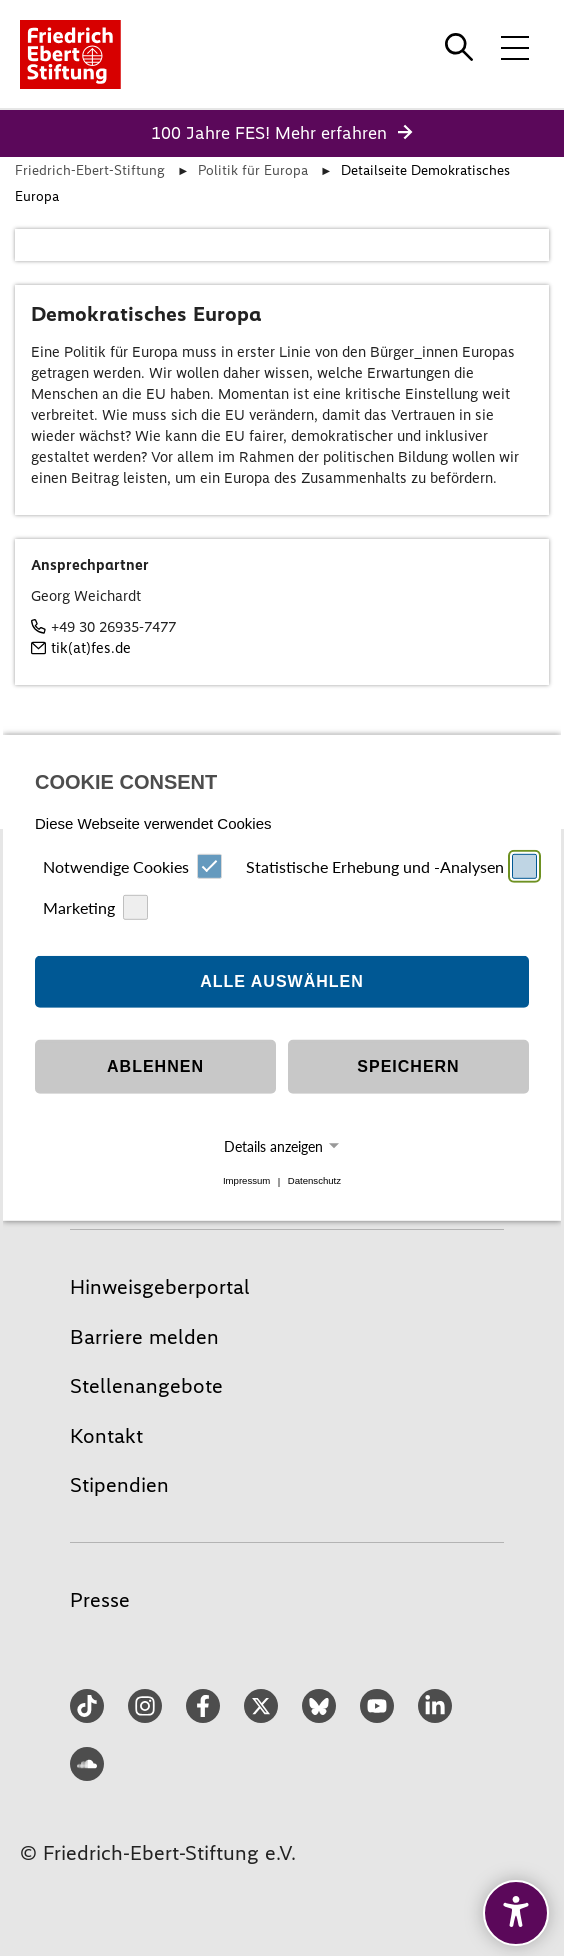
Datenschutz (314, 1181)
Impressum (246, 1181)
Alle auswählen (282, 981)
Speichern (408, 1066)
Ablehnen (155, 1066)
